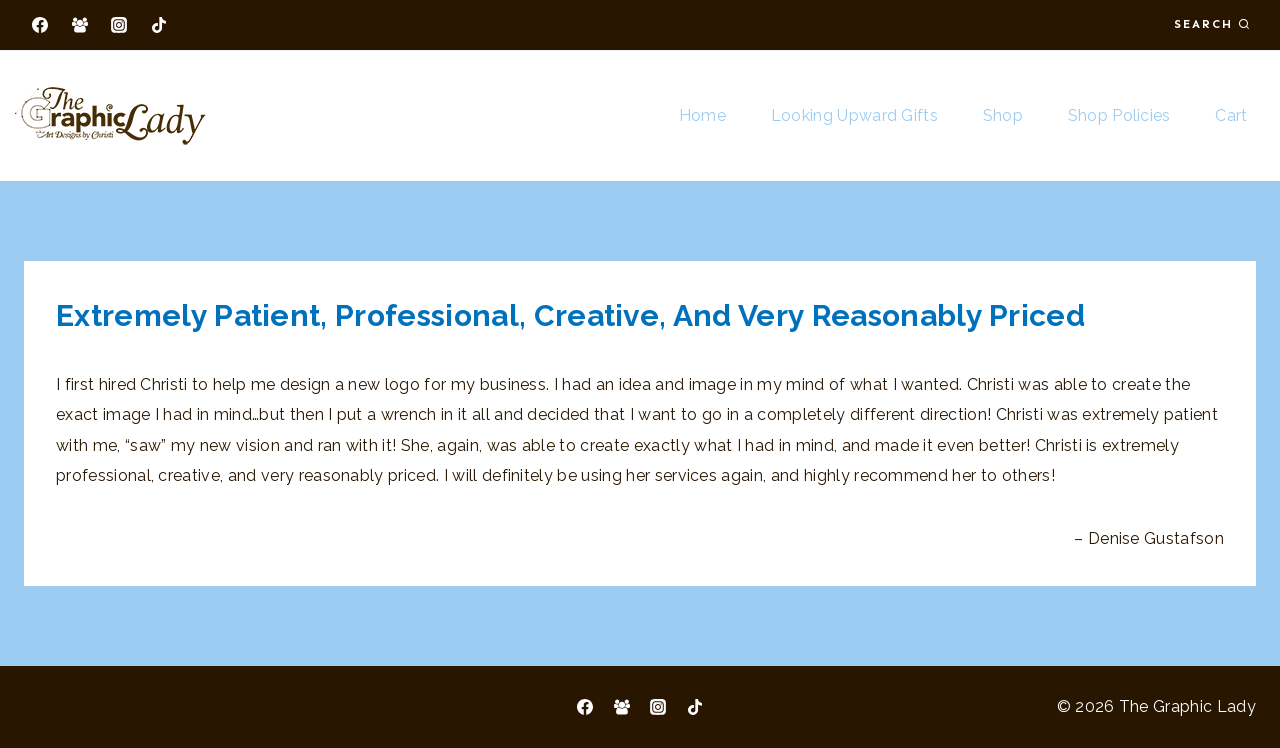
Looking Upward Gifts (854, 115)
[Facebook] (40, 25)
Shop (1003, 115)
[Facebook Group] (80, 25)
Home (702, 115)
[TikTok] (159, 25)
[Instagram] (119, 25)
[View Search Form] (1212, 24)
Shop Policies (1119, 115)
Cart (1231, 115)
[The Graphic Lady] (110, 116)
